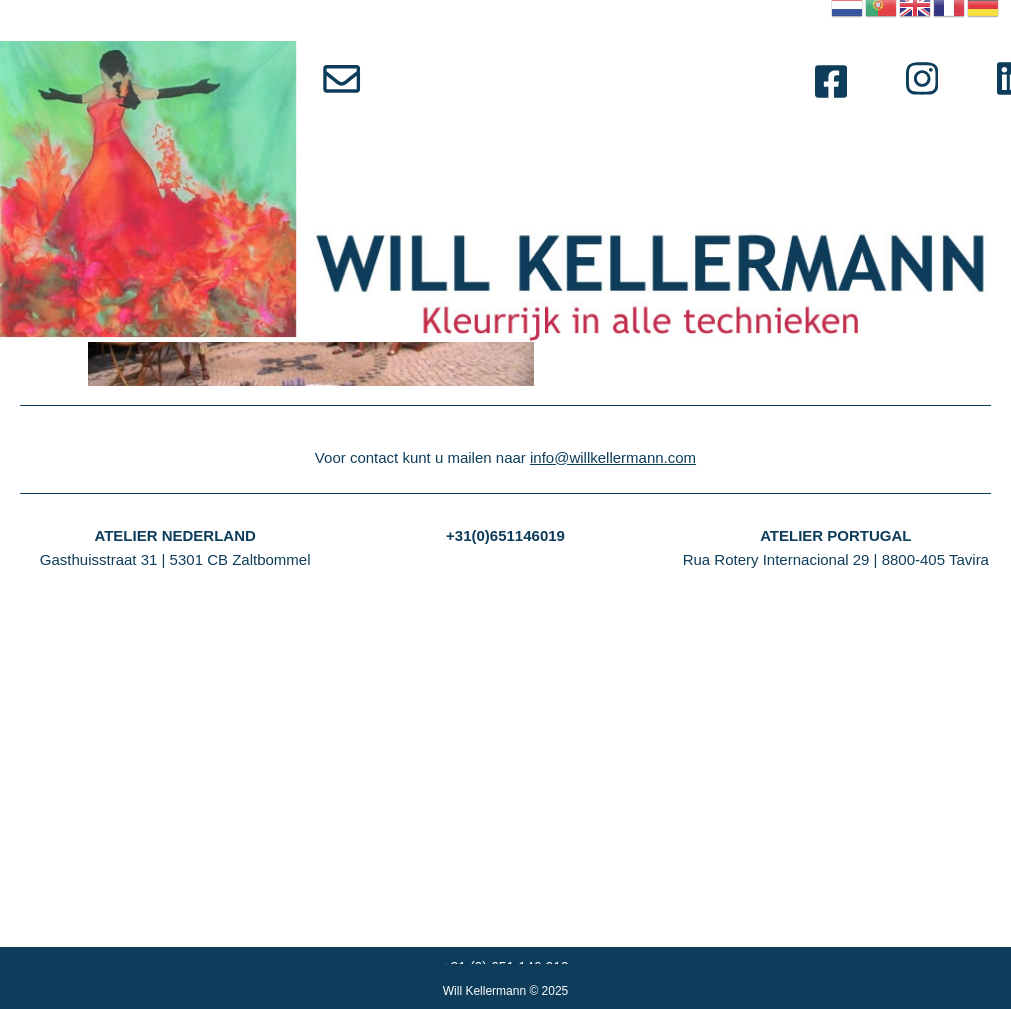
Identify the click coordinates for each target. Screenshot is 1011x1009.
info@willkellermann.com (613, 758)
